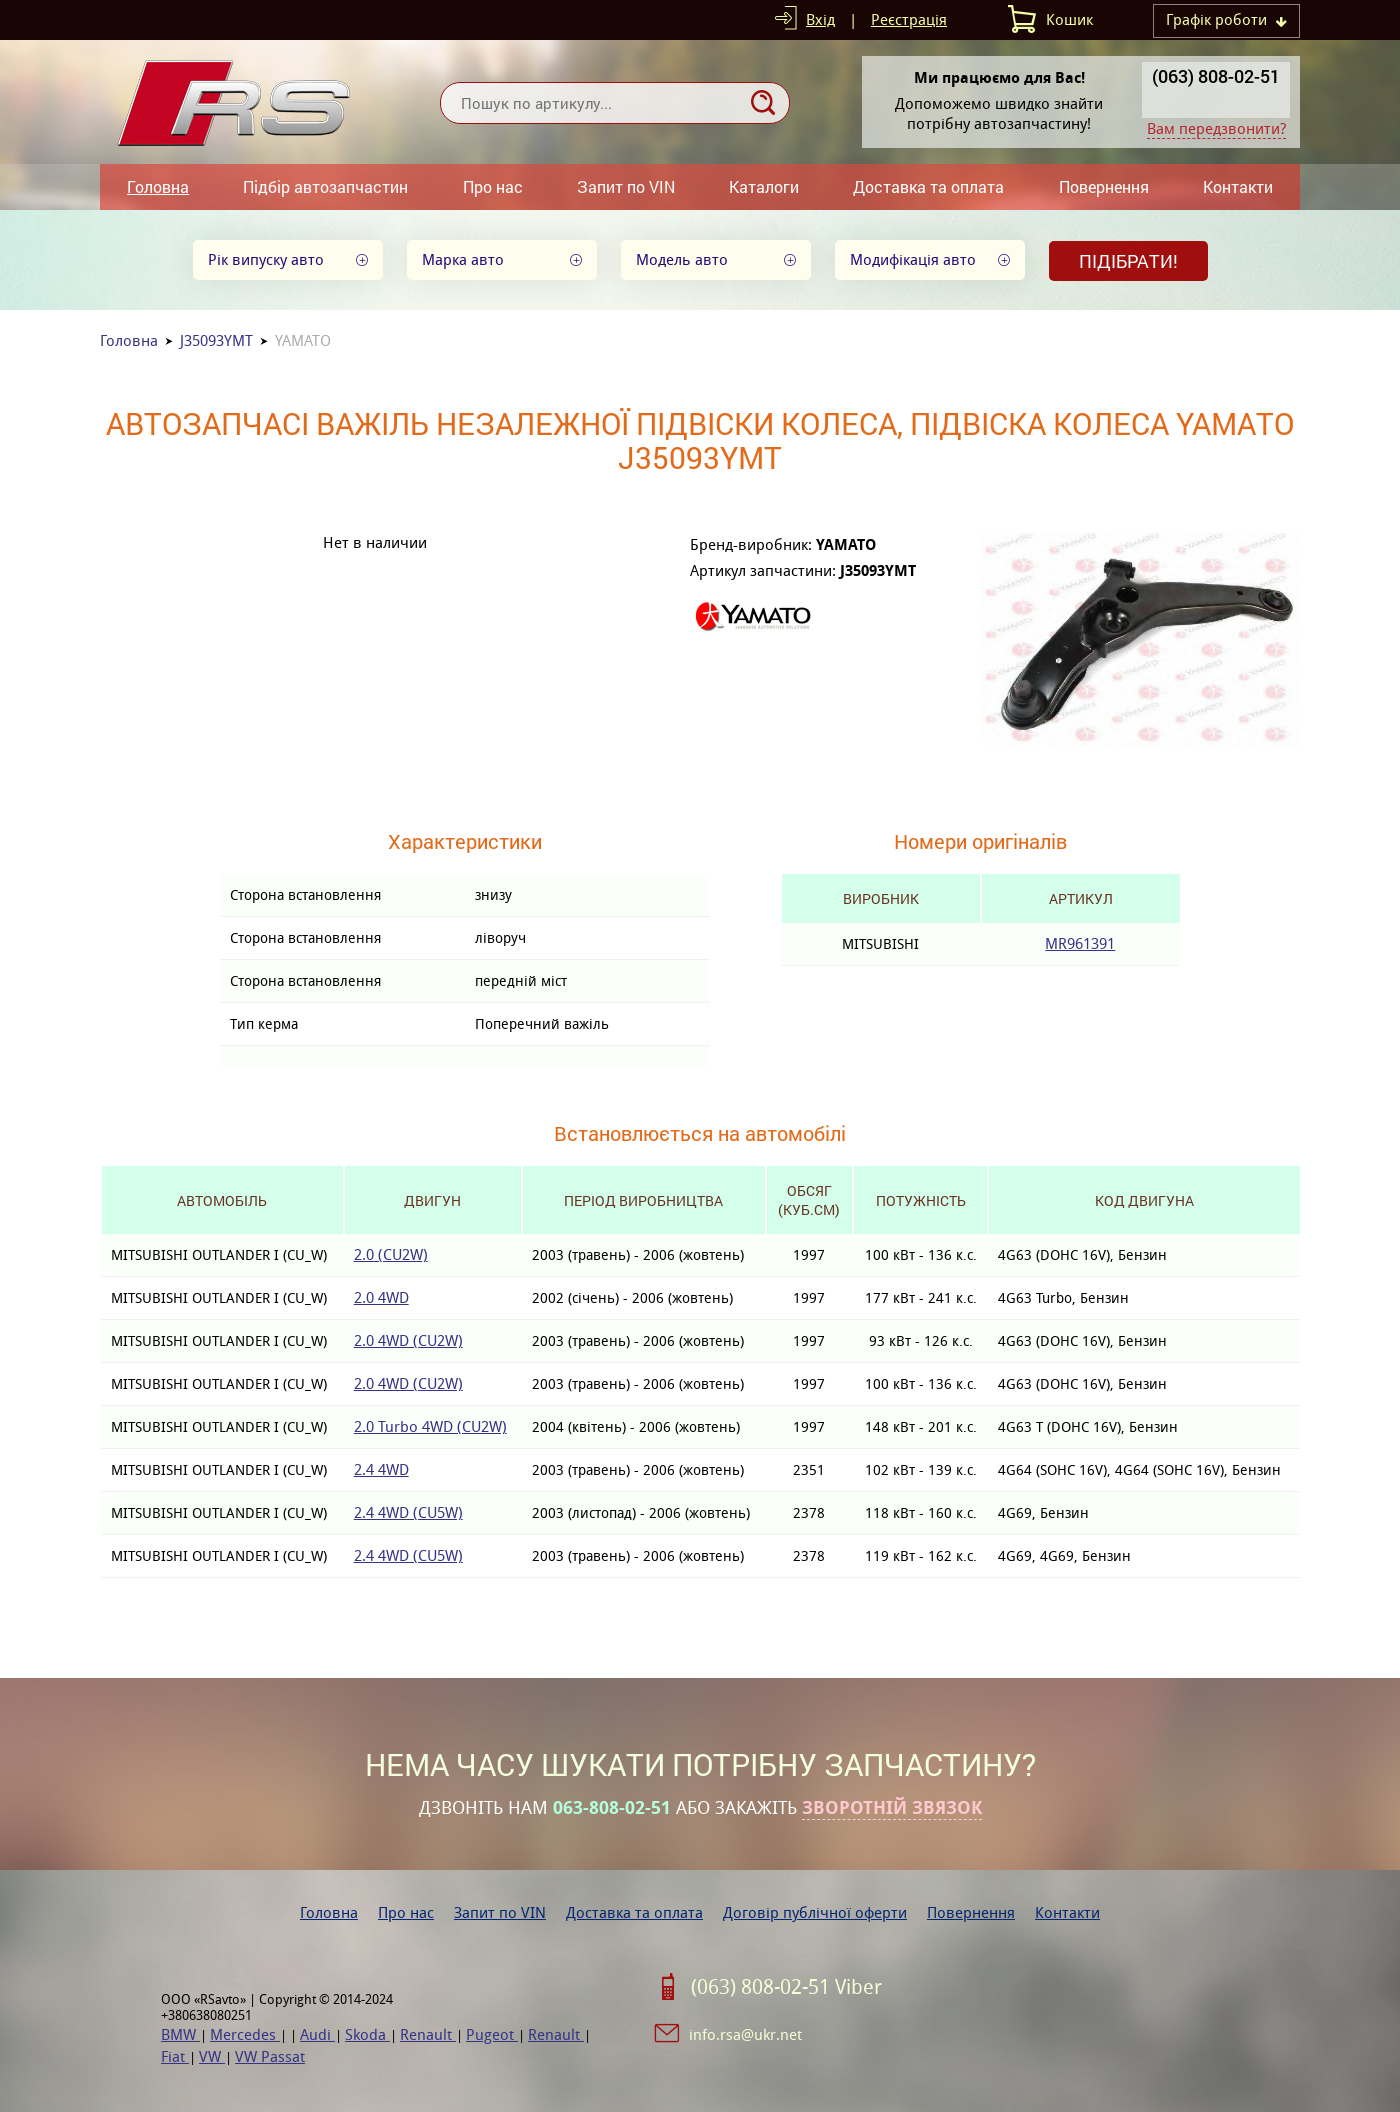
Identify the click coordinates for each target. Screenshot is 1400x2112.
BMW (180, 2034)
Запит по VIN (626, 186)
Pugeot (492, 2034)
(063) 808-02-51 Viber (786, 1987)
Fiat (175, 2056)
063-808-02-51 (612, 1808)
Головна (158, 186)
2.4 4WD (381, 1469)
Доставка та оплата (928, 186)
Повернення (1104, 186)
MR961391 (1080, 943)
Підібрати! (1128, 261)
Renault (428, 2034)
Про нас (493, 186)
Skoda (367, 2034)
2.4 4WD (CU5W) (408, 1512)
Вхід (820, 19)
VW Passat (270, 2056)
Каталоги (764, 186)
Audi (317, 2034)
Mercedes (245, 2034)
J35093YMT (216, 340)
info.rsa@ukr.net (745, 2034)
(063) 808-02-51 (1216, 76)
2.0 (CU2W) (391, 1254)
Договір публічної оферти (815, 1912)
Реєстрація (909, 19)
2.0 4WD (381, 1297)
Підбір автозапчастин (325, 186)
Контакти (1238, 186)
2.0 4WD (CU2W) (408, 1340)
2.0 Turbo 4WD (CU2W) (430, 1426)
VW (212, 2056)
